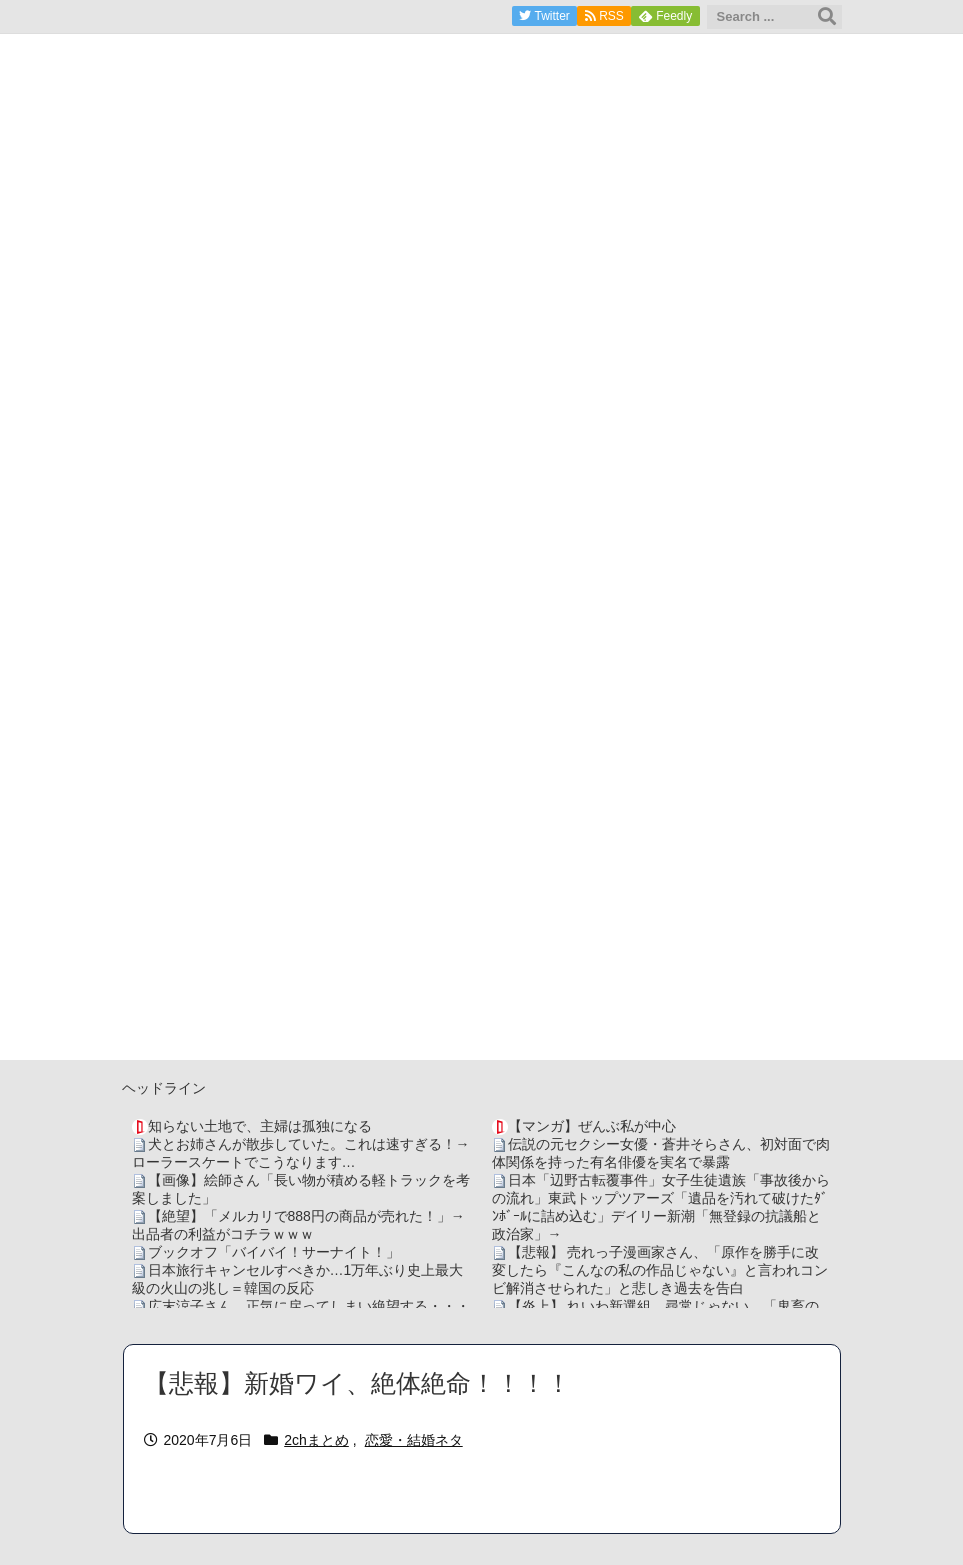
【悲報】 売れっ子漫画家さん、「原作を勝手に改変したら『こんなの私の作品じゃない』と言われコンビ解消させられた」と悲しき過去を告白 (660, 1270)
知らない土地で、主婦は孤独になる (260, 1126)
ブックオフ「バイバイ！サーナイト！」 (274, 1252)
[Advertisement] (482, 920)
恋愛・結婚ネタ (414, 1440)
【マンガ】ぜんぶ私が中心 (592, 1126)
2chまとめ (316, 1440)
